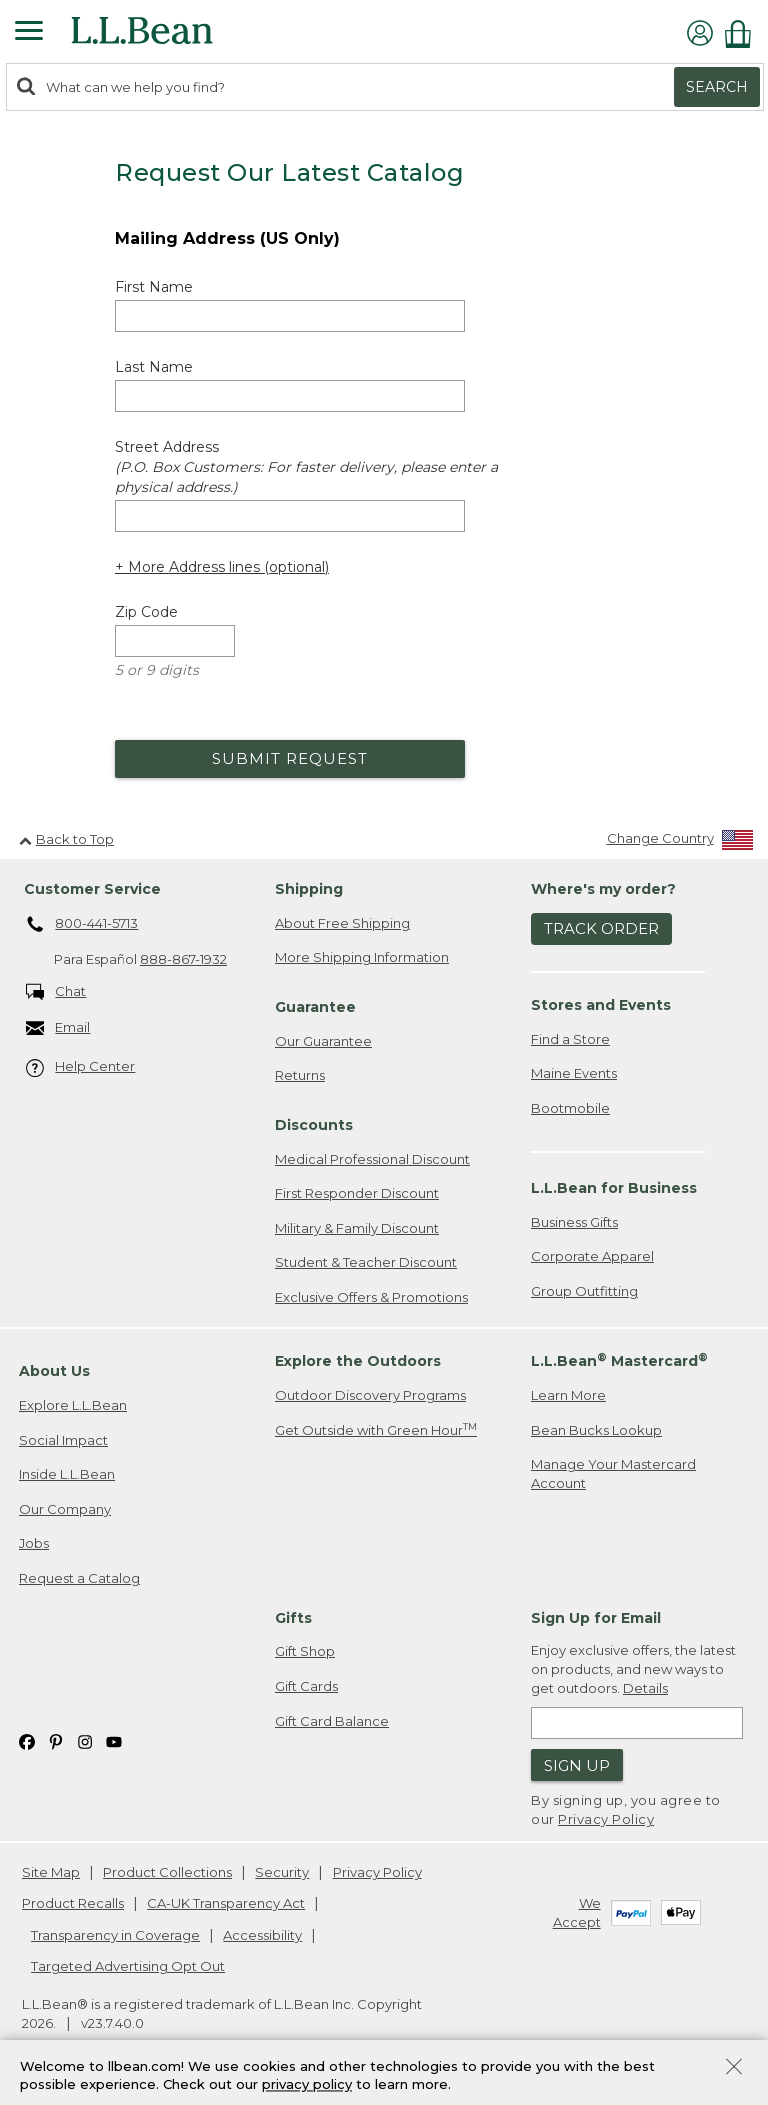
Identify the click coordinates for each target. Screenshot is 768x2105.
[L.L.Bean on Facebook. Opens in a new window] (27, 1740)
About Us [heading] (54, 1371)
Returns (300, 1075)
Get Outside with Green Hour (376, 1429)
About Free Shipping (342, 923)
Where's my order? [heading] (603, 889)
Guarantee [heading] (315, 1007)
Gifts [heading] (293, 1618)
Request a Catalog (79, 1578)
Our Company (65, 1509)
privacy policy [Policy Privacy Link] (307, 2085)
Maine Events (574, 1073)
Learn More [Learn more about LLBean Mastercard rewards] (568, 1395)
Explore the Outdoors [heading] (358, 1361)
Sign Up (577, 1765)
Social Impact (63, 1440)
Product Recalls (73, 1903)
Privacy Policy (606, 1819)
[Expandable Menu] (29, 33)
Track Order (601, 928)
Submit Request (290, 758)
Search (717, 87)
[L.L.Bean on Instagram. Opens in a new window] (85, 1740)
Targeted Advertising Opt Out (128, 1966)
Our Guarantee (323, 1041)
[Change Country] (680, 842)
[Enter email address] (637, 1723)
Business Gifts (574, 1222)
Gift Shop (305, 1651)
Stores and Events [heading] (601, 1005)
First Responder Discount (357, 1193)
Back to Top (66, 839)
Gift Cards (306, 1686)
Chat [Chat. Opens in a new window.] (56, 992)
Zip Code (146, 612)
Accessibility (262, 1935)
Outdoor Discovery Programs (370, 1395)
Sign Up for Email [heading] (596, 1618)
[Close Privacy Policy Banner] (734, 2068)
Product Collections (167, 1872)
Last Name (154, 367)
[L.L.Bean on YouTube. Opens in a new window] (114, 1740)
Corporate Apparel (592, 1256)
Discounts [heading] (314, 1125)
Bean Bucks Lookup (596, 1430)
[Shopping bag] (743, 33)
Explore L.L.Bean (73, 1405)
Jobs (34, 1543)
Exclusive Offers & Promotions (371, 1297)
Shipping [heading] (309, 889)
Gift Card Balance (332, 1721)
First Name (154, 287)
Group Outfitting (584, 1291)
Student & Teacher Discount (366, 1262)
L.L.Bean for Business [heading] (614, 1188)
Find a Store (570, 1039)
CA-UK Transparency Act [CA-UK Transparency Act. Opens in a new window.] (226, 1903)
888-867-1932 (183, 959)
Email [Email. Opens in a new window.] (58, 1028)
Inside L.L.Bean (67, 1474)
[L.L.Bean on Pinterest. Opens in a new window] (56, 1740)
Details (645, 1688)
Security (282, 1872)
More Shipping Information (362, 957)
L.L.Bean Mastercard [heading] (619, 1360)
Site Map (51, 1872)
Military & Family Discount (357, 1228)
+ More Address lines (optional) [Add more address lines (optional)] (222, 567)
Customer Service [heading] (92, 889)
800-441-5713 (82, 925)
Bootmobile (570, 1108)
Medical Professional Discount (372, 1159)
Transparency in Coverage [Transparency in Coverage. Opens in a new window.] (115, 1935)
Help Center (81, 1067)
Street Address (306, 467)
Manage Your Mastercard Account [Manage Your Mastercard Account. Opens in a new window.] (613, 1473)
